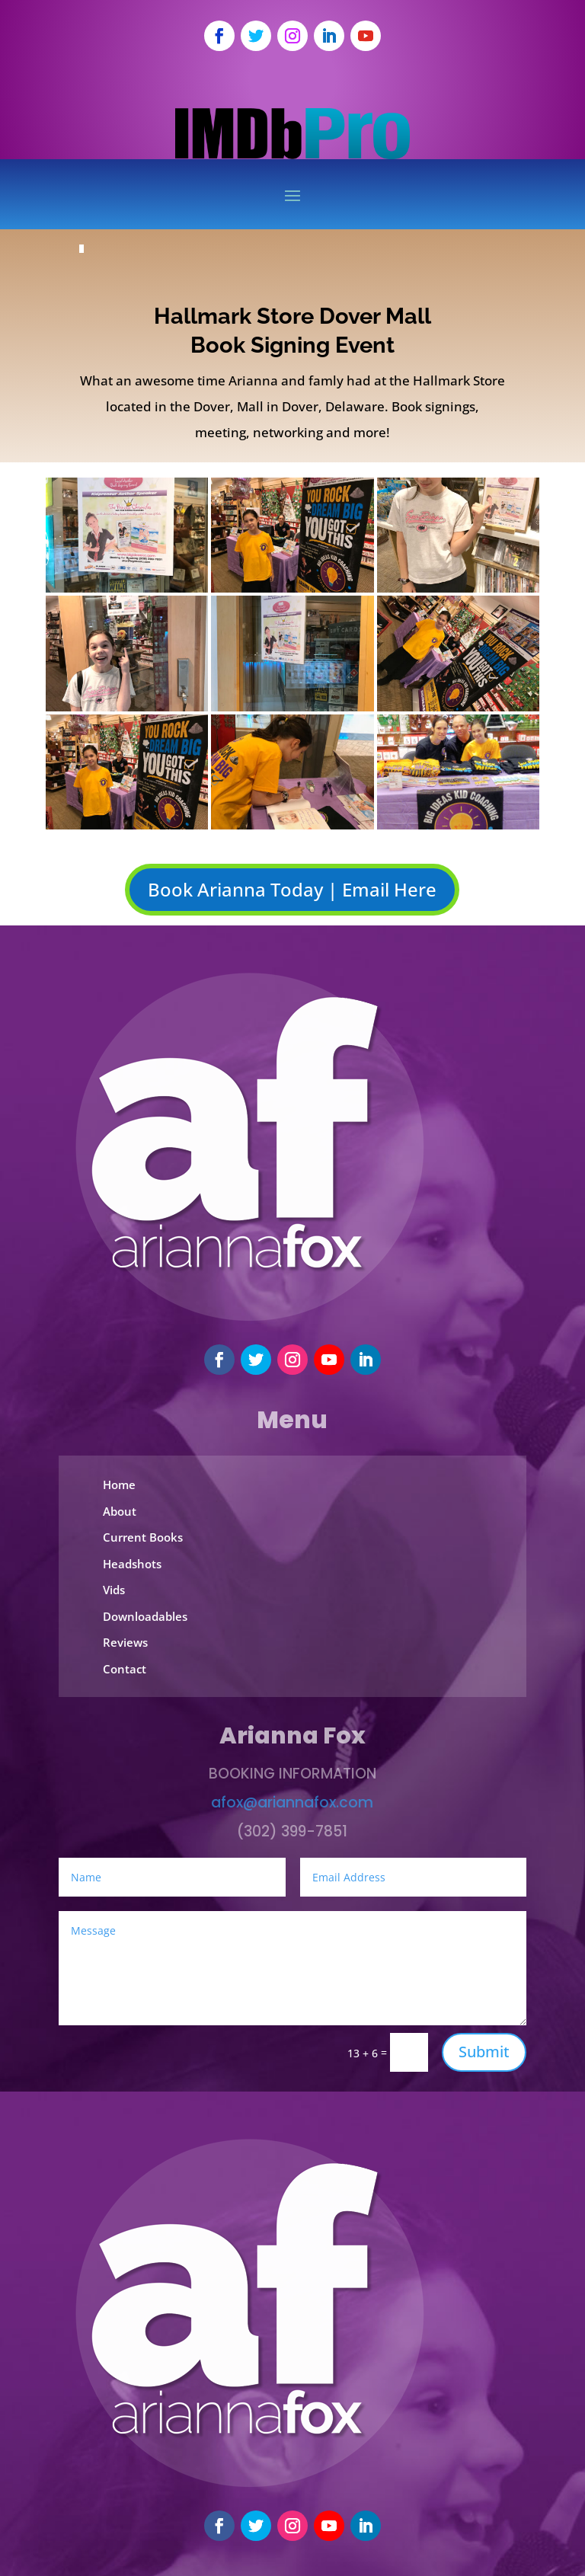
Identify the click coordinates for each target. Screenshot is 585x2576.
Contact (124, 1668)
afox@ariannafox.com (292, 1802)
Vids (114, 1589)
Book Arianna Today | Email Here (292, 889)
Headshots (132, 1563)
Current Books (143, 1537)
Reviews (125, 1642)
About (119, 1511)
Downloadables (145, 1616)
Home (119, 1484)
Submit (484, 2051)
